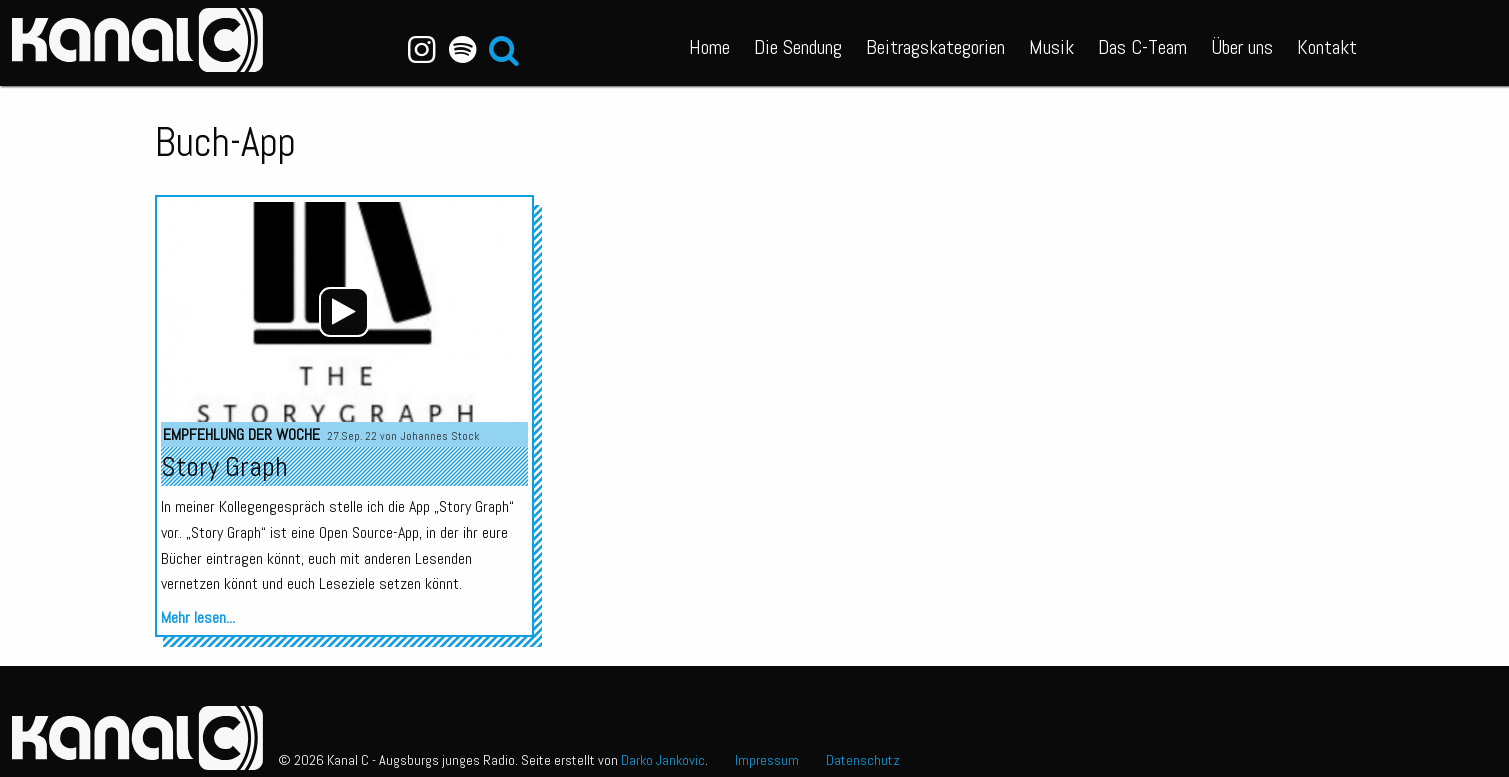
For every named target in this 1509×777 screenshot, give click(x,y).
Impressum (767, 760)
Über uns (1242, 47)
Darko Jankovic (663, 760)
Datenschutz (863, 760)
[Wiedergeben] (344, 312)
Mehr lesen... (198, 617)
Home (709, 47)
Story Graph (224, 466)
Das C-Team (1142, 47)
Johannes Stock (440, 436)
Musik (1051, 47)
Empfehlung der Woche (241, 434)
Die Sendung (798, 47)
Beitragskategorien (935, 47)
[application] (344, 312)
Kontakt (1327, 47)
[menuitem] (709, 43)
